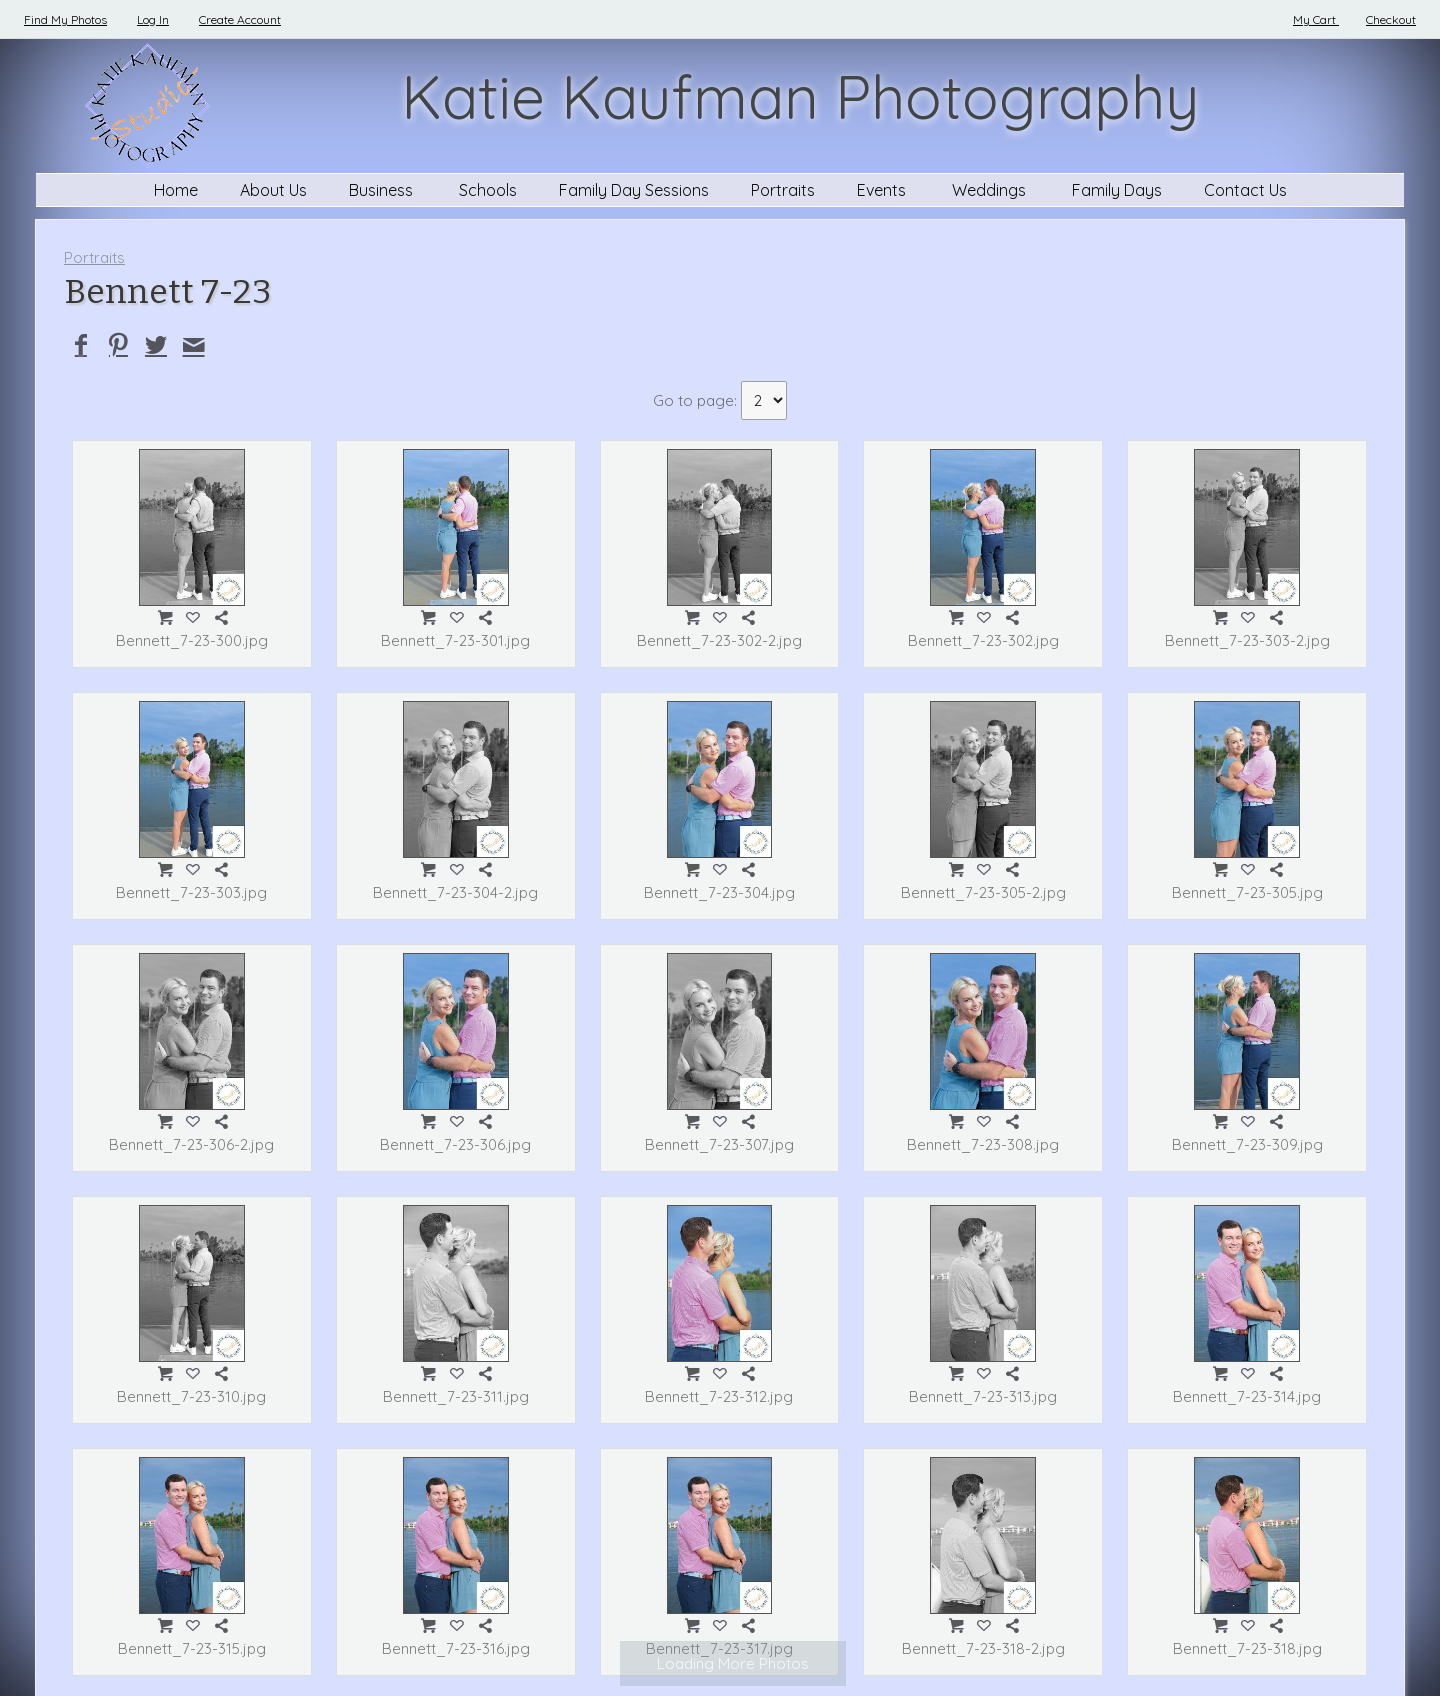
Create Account (240, 19)
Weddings (991, 190)
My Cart (1316, 19)
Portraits (783, 190)
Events (883, 190)
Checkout (1391, 19)
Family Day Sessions (634, 190)
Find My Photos (65, 19)
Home (176, 190)
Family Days (1117, 190)
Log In (153, 19)
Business (383, 190)
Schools (488, 190)
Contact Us (1245, 190)
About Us (273, 190)
